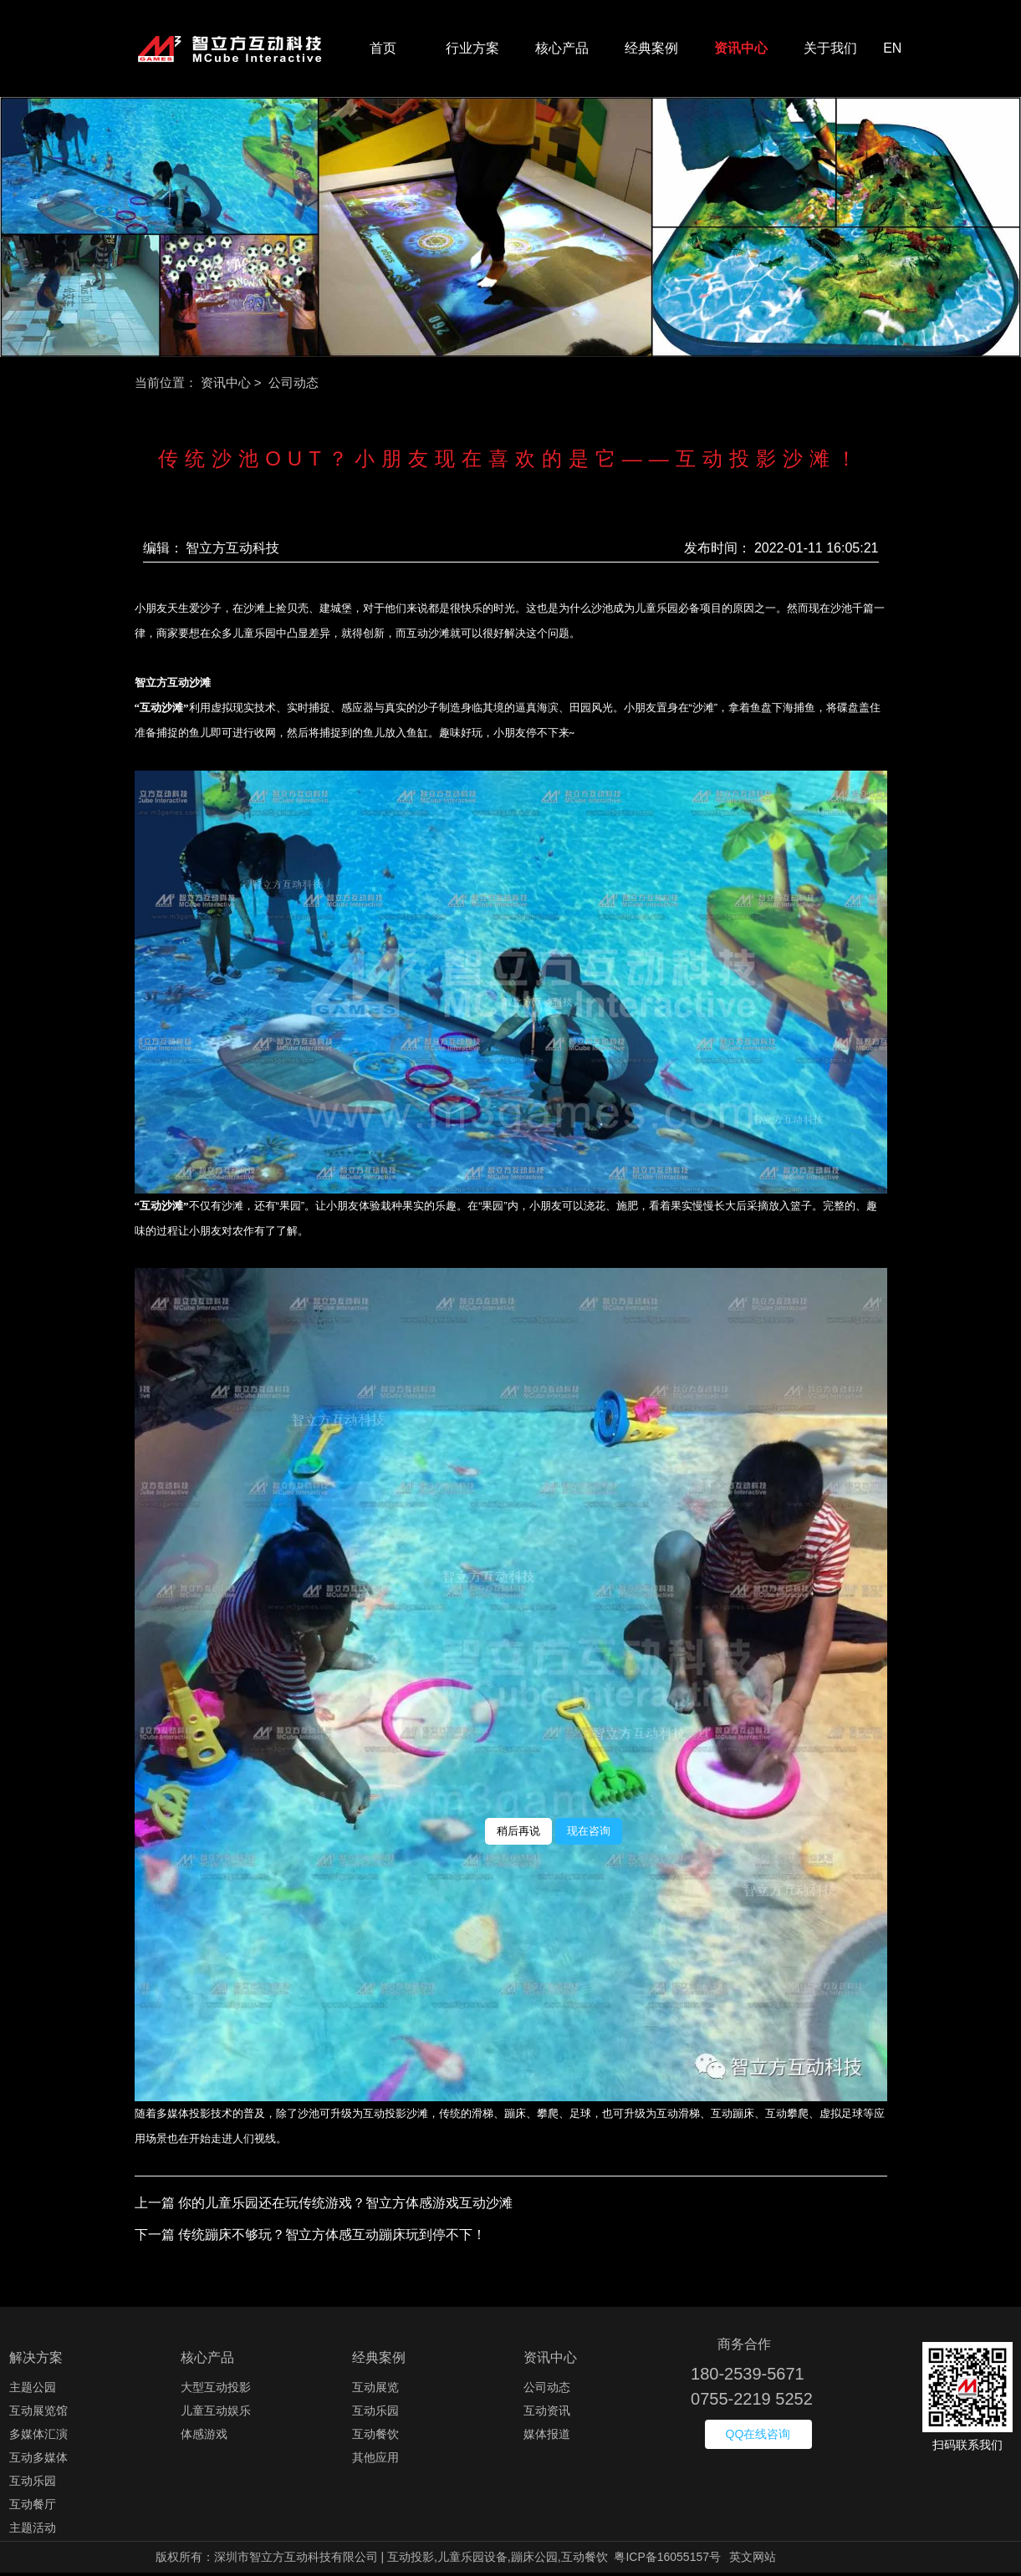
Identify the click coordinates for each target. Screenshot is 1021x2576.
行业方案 (472, 50)
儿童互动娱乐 (216, 2414)
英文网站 (752, 2560)
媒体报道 (546, 2437)
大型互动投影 (216, 2390)
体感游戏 (204, 2437)
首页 (383, 50)
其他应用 (375, 2460)
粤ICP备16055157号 (667, 2560)
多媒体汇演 (38, 2437)
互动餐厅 (32, 2507)
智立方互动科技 (232, 550)
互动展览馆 (38, 2414)
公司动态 (546, 2390)
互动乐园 (32, 2484)
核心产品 (562, 50)
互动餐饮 (375, 2437)
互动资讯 (546, 2414)
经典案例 (651, 50)
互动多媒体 (38, 2460)
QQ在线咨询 (758, 2437)
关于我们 (830, 50)
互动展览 (375, 2390)
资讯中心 (741, 50)
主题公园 (32, 2390)
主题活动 (32, 2531)
